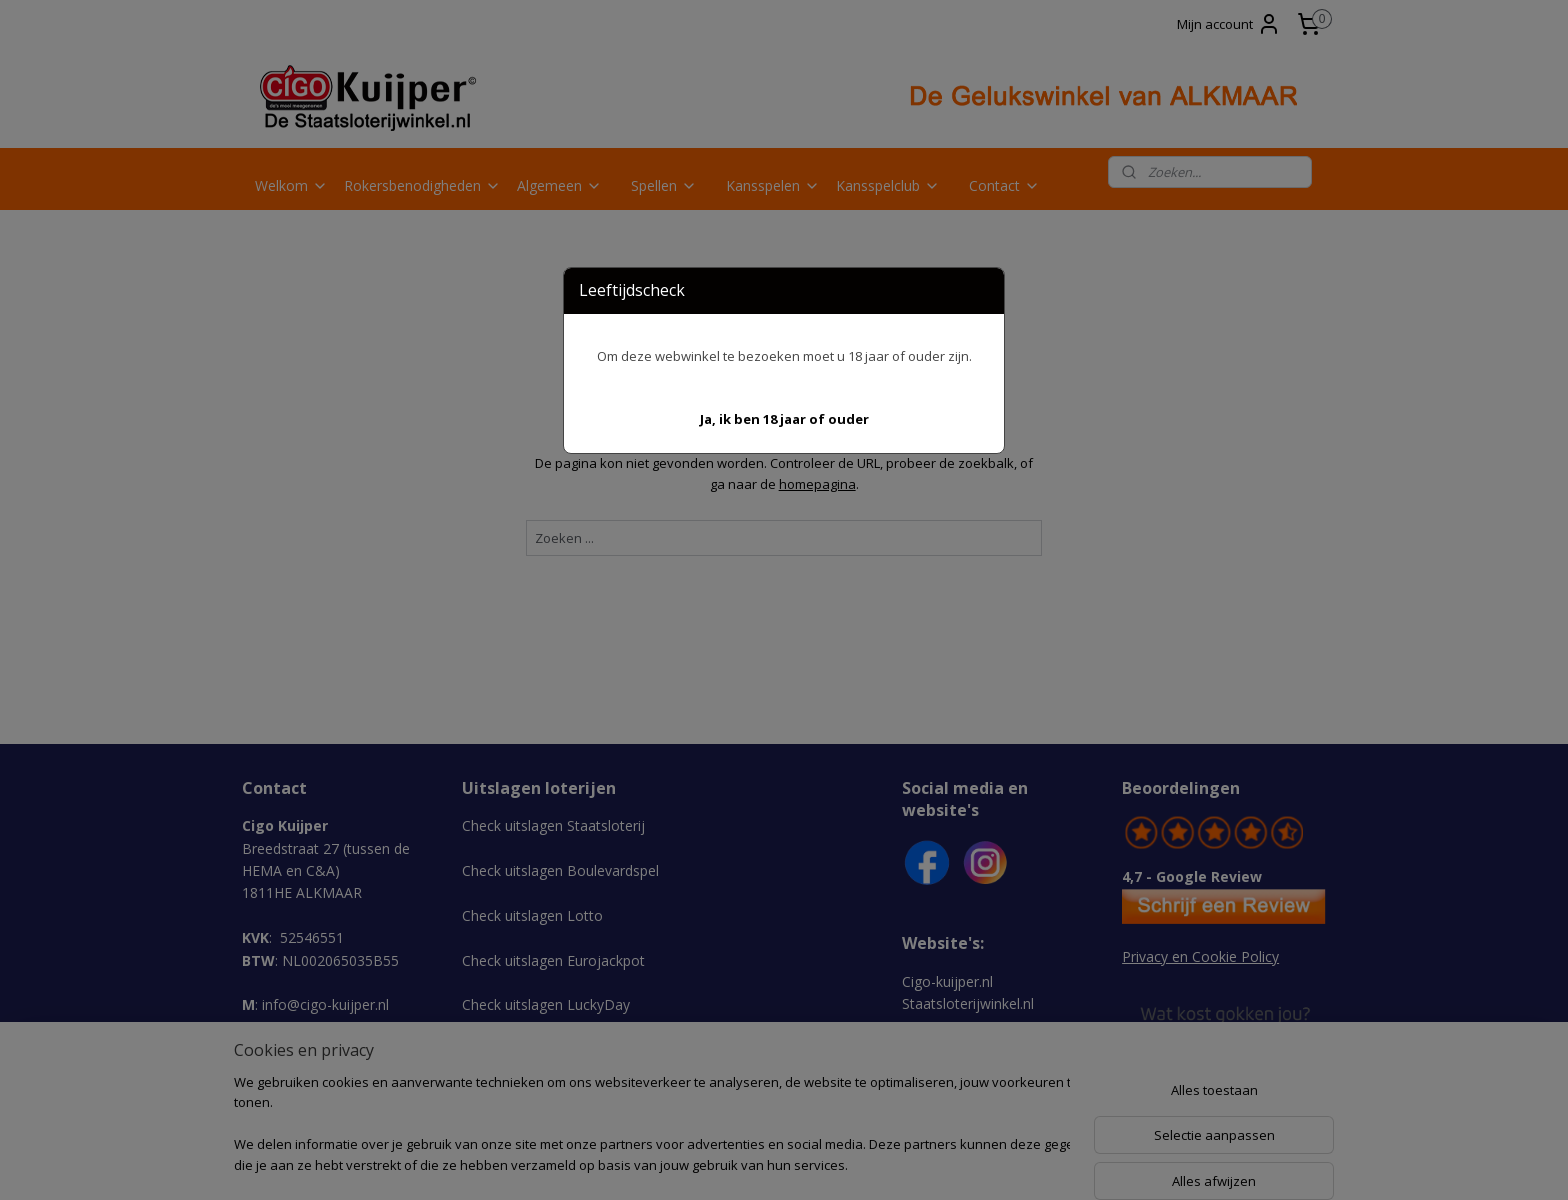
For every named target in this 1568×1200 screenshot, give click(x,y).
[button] (784, 419)
